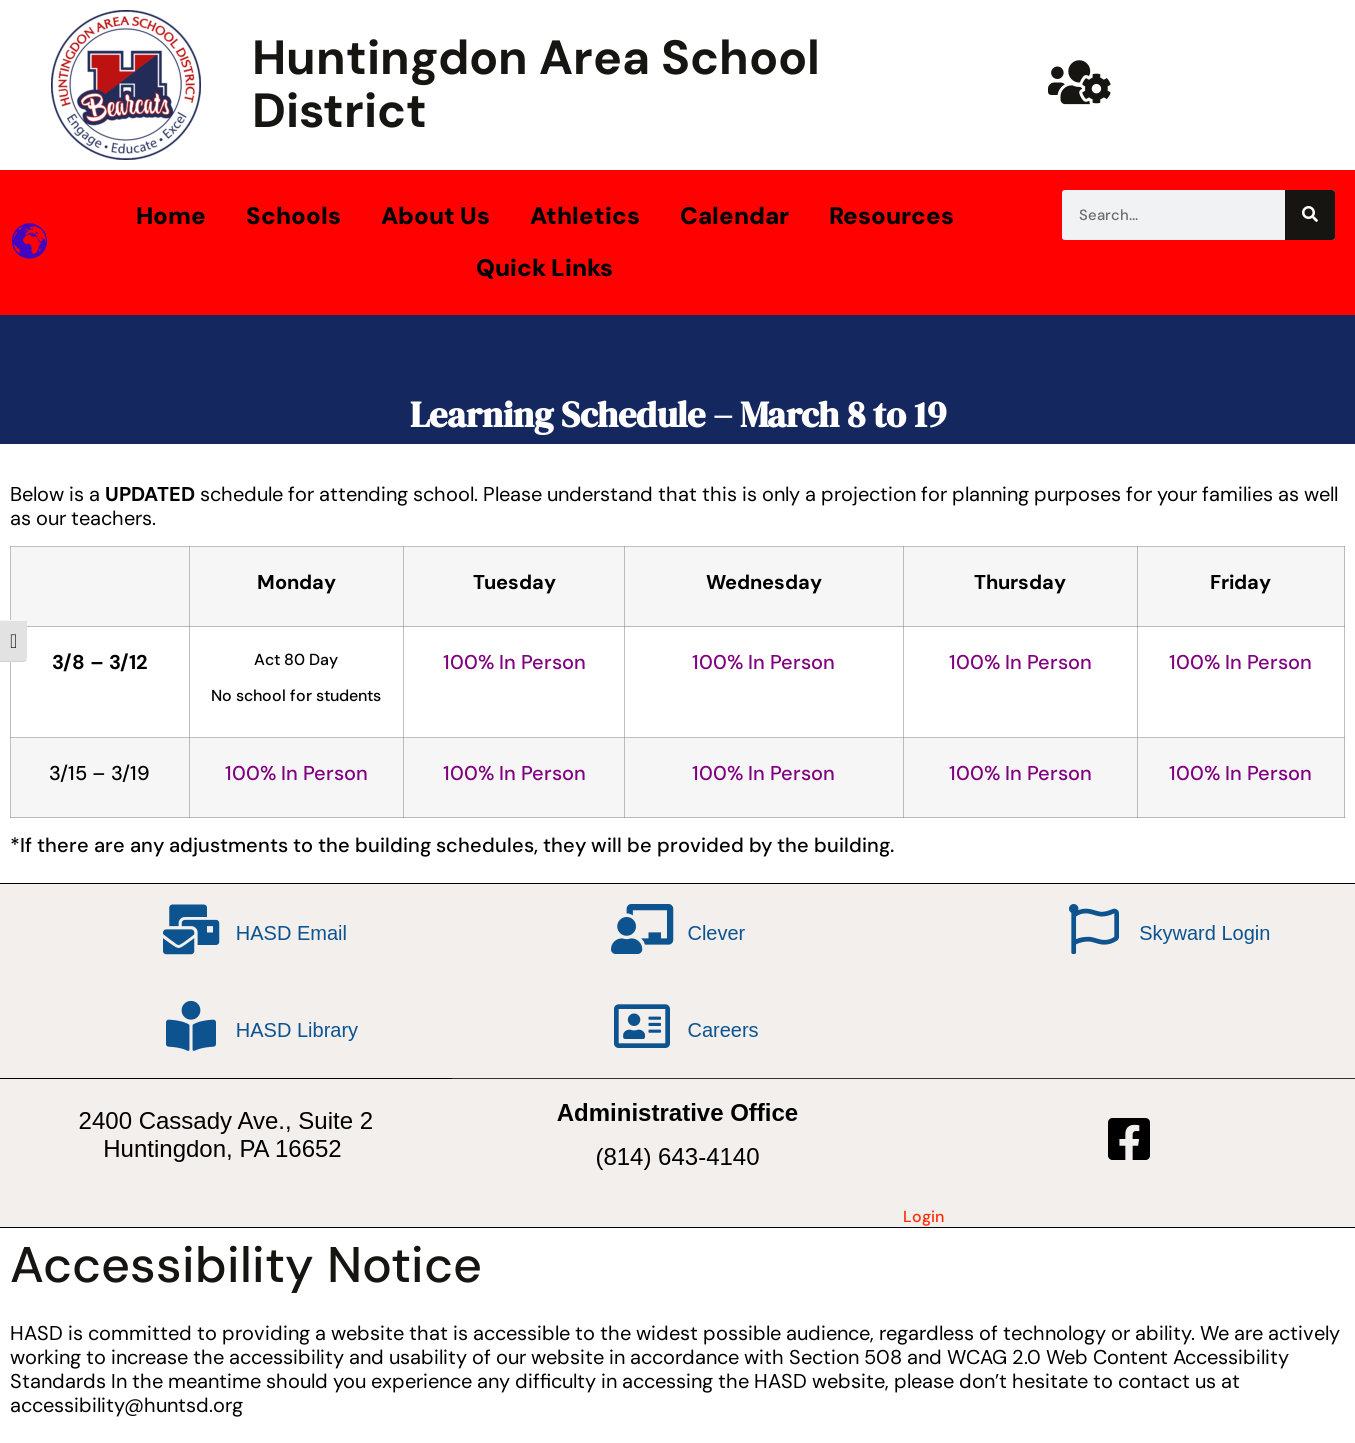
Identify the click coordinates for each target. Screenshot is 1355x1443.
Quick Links (544, 267)
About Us (435, 215)
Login (923, 1216)
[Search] (1310, 215)
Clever (716, 933)
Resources (891, 215)
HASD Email (291, 933)
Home (171, 215)
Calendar (734, 215)
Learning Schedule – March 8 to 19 (678, 414)
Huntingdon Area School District (536, 84)
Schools (293, 215)
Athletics (585, 215)
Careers (722, 1030)
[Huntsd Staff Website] (1080, 82)
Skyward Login (1204, 933)
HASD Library (297, 1030)
